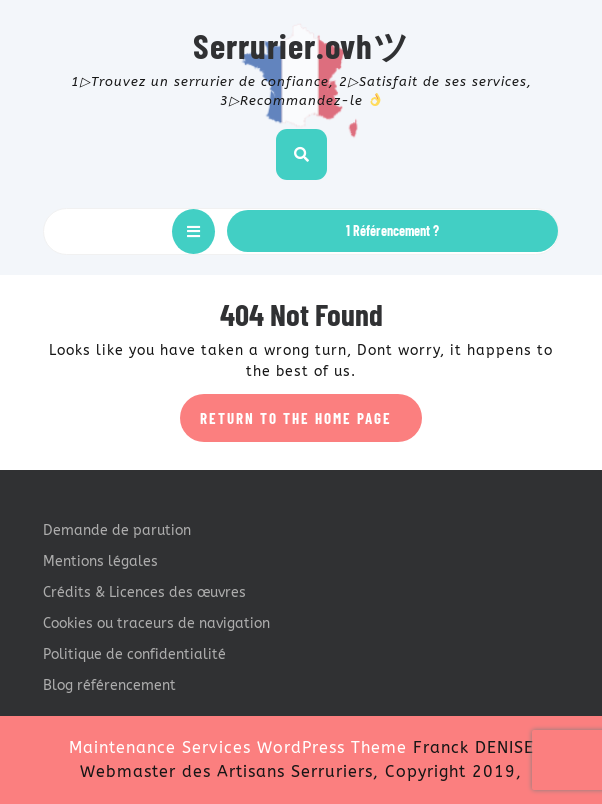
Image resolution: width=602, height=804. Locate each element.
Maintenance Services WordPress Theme (238, 747)
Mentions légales (100, 561)
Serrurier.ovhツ (301, 45)
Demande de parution (117, 530)
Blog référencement (109, 685)
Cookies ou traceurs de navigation (156, 623)
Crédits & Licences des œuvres (144, 592)
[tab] (193, 231)
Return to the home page (311, 424)
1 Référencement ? (392, 230)
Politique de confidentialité (134, 654)
